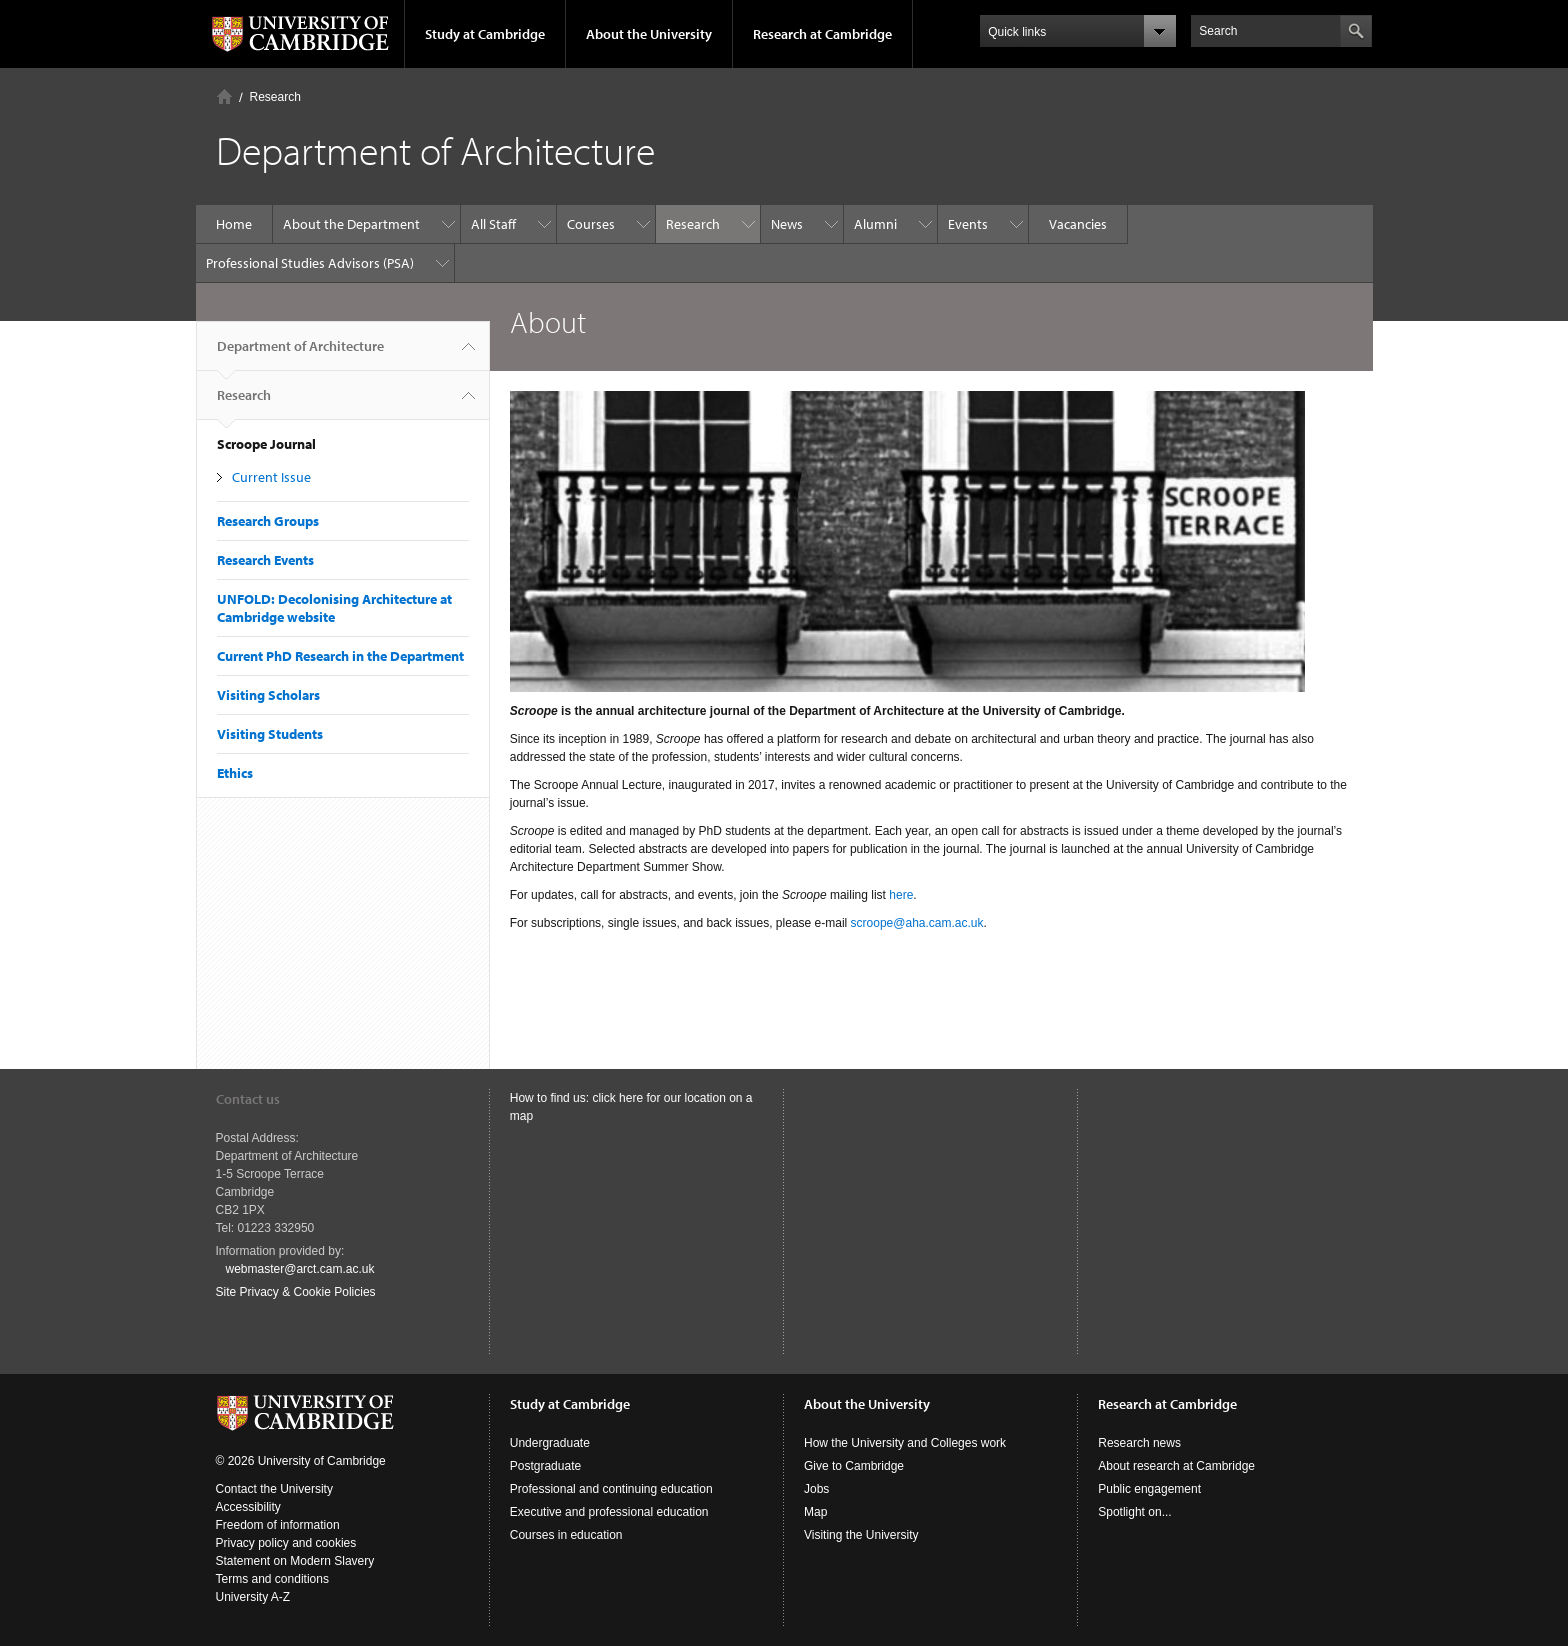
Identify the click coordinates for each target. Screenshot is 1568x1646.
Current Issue (271, 477)
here (901, 895)
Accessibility (248, 1507)
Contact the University (274, 1489)
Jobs (816, 1489)
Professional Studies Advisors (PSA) (310, 263)
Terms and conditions (272, 1579)
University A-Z (253, 1597)
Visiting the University (861, 1535)
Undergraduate (550, 1443)
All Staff (493, 224)
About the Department (351, 224)
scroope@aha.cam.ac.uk (917, 923)
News (787, 224)
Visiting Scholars (268, 695)
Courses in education (566, 1535)
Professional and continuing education (611, 1489)
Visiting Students (270, 734)
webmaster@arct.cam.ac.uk (300, 1269)
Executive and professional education (609, 1512)
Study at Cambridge (485, 34)
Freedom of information (278, 1525)
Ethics (235, 773)
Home (224, 96)
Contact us (248, 1099)
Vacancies (1078, 224)
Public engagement (1149, 1489)
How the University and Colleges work (905, 1443)
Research (275, 97)
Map (815, 1512)
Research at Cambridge (822, 34)
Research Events (265, 560)
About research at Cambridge (1176, 1466)
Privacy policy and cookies (286, 1543)
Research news (1139, 1443)
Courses (591, 224)
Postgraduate (545, 1466)
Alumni (875, 224)
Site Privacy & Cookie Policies (296, 1292)
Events (968, 224)
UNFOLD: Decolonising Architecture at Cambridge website (334, 608)
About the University (649, 34)
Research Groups (268, 521)
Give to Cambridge (854, 1466)
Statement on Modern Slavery (295, 1561)
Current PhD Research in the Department (340, 656)
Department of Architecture (300, 354)
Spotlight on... (1134, 1512)
